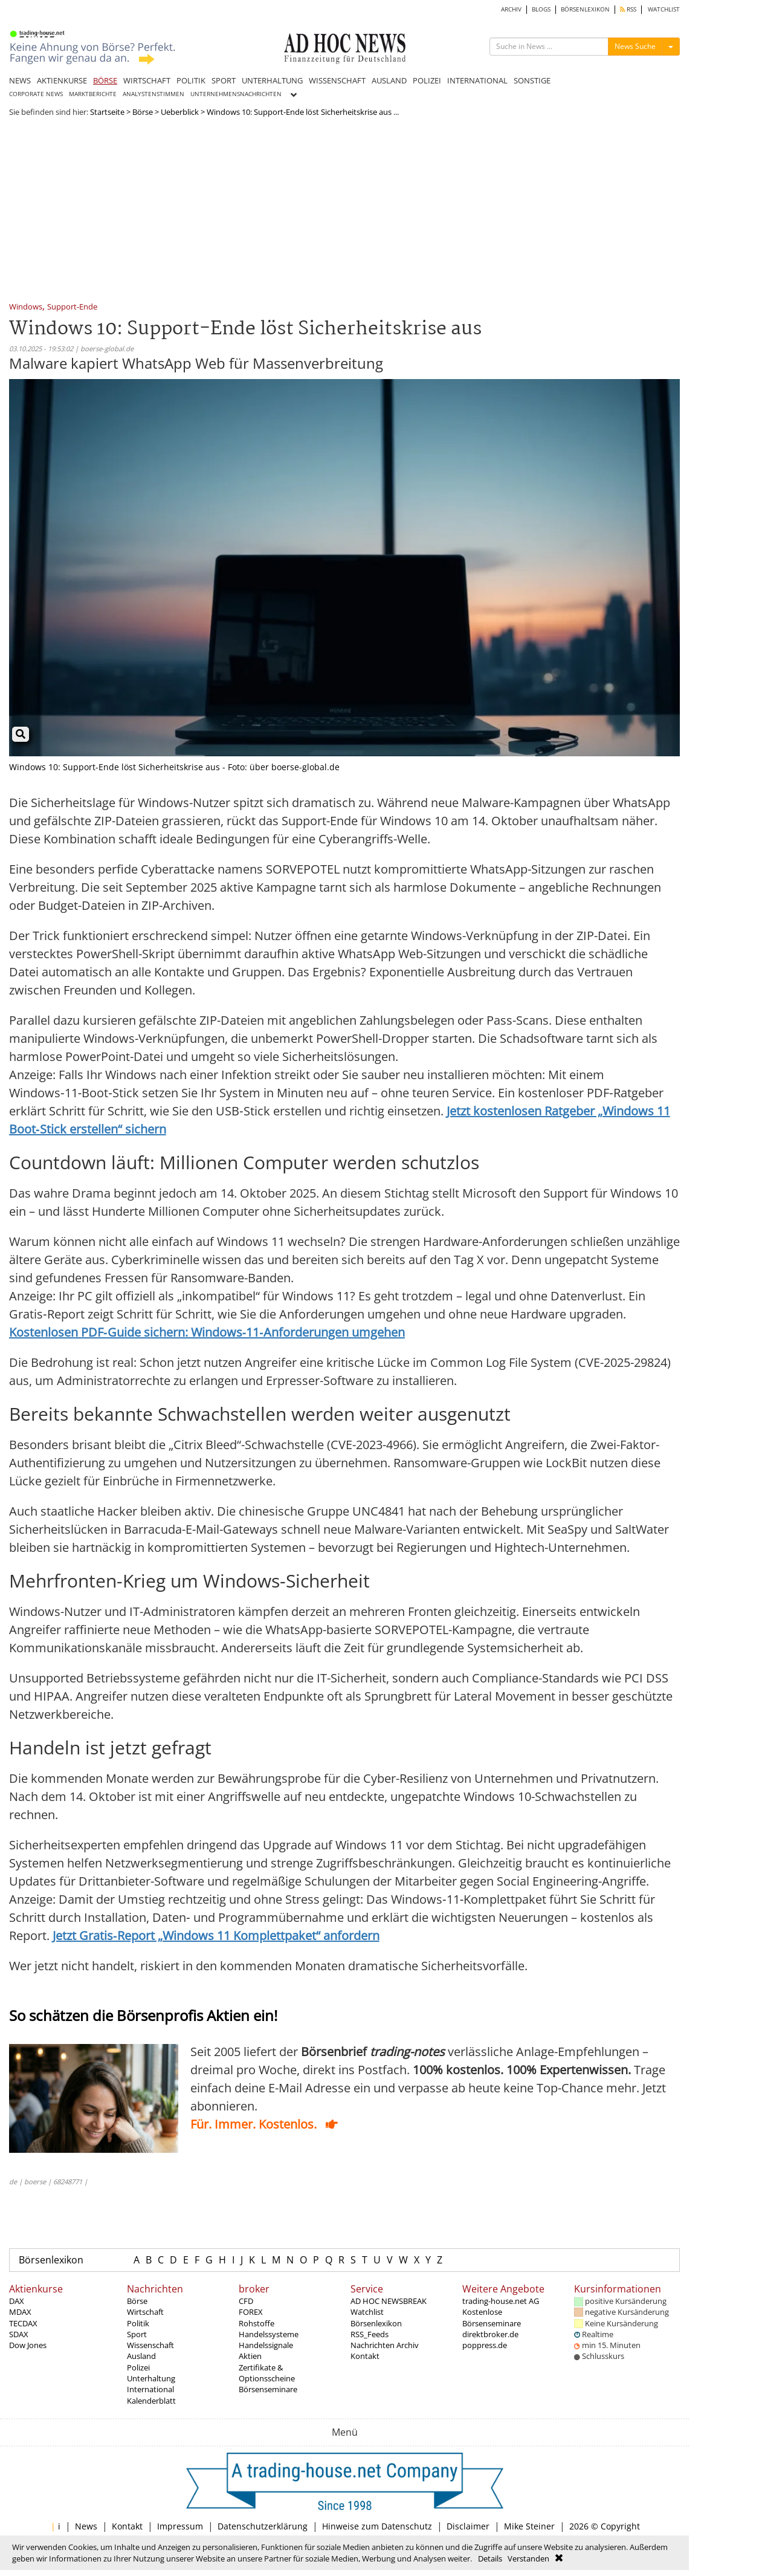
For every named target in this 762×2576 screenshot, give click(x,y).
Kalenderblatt (151, 2400)
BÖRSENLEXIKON (585, 9)
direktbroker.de (490, 2334)
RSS (628, 9)
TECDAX (23, 2323)
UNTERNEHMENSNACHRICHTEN (236, 94)
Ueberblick (180, 111)
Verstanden (528, 2558)
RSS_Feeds (369, 2334)
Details (490, 2558)
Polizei (138, 2367)
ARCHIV (511, 9)
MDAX (20, 2311)
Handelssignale (266, 2345)
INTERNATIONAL (477, 80)
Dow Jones (28, 2345)
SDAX (18, 2334)
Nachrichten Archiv (384, 2345)
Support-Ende (72, 307)
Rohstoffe (256, 2323)
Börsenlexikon (51, 2259)
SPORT (223, 80)
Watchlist (367, 2311)
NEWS (20, 80)
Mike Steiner (529, 2526)
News (86, 2526)
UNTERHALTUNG (272, 80)
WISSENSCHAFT (337, 80)
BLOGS (541, 9)
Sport (137, 2334)
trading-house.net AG (500, 2300)
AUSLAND (389, 80)
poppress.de (484, 2345)
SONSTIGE (532, 80)
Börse (142, 111)
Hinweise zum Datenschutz (377, 2526)
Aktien (250, 2356)
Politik (138, 2323)
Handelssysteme (269, 2334)
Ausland (141, 2356)
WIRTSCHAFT (146, 80)
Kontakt (364, 2356)
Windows (25, 307)
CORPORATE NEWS (36, 94)
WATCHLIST (664, 9)
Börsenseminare (268, 2389)
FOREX (251, 2311)
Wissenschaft (150, 2345)
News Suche (635, 46)
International (150, 2389)
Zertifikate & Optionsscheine (267, 2373)
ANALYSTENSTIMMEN (153, 94)
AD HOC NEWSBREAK (388, 2300)
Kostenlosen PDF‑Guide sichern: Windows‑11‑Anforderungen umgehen (207, 1332)
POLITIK (190, 80)
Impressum (180, 2526)
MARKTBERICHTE (93, 94)
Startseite (107, 111)
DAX (16, 2300)
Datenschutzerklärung (263, 2526)
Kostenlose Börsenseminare (491, 2317)
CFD (246, 2300)
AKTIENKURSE (62, 80)
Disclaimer (468, 2526)
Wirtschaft (145, 2311)
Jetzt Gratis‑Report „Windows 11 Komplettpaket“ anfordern (216, 1935)
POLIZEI (427, 80)
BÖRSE (105, 80)
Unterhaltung (151, 2378)
